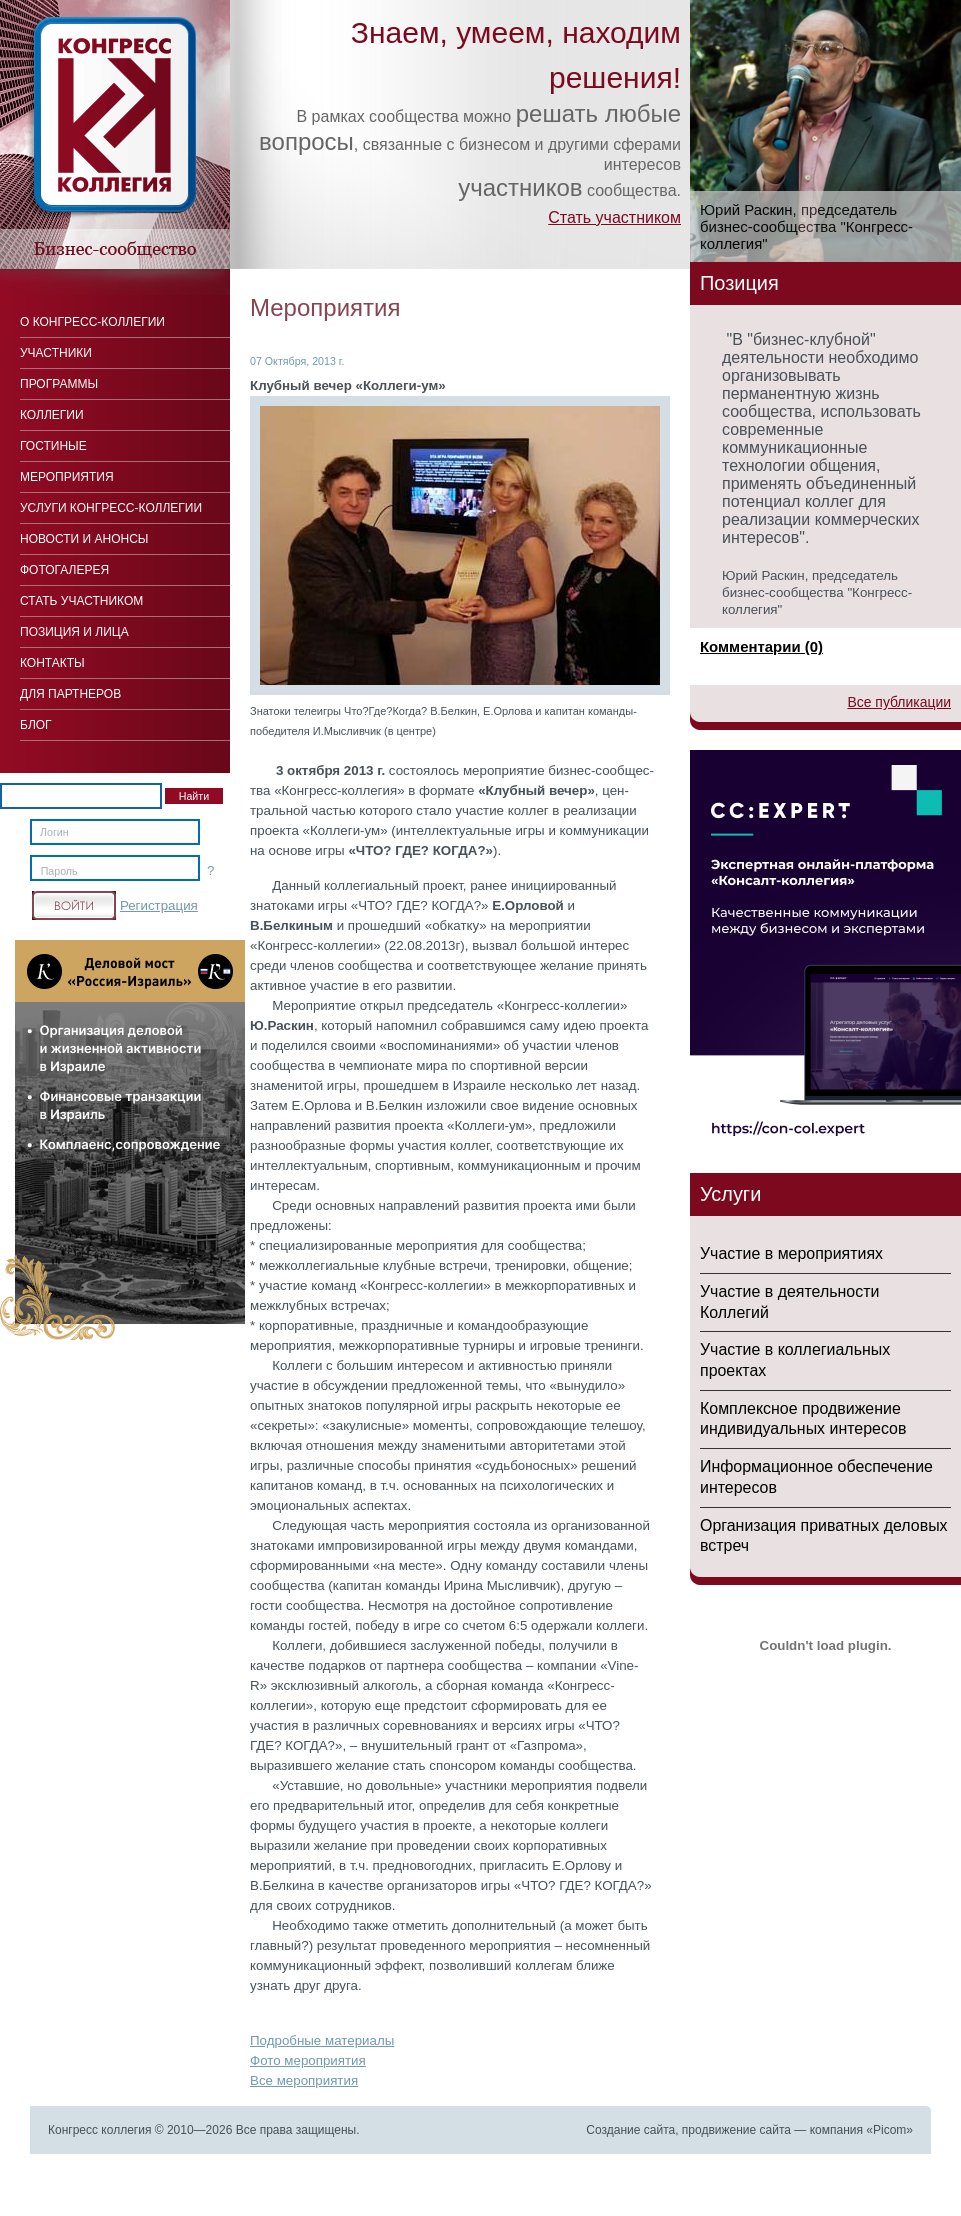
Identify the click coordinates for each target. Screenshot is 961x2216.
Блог (36, 725)
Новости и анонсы (84, 539)
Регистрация (159, 905)
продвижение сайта (736, 2130)
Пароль (59, 871)
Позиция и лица (74, 632)
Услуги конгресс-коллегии (111, 508)
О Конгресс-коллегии (92, 322)
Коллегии (52, 415)
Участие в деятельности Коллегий (789, 1302)
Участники (56, 353)
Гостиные (53, 446)
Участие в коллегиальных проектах (795, 1360)
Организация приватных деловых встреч (824, 1536)
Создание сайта (630, 2130)
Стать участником (614, 217)
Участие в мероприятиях (791, 1253)
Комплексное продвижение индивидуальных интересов (803, 1419)
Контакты (52, 663)
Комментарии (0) (761, 646)
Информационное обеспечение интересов (816, 1477)
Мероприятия (67, 477)
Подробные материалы (322, 2040)
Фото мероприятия (308, 2060)
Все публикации (899, 702)
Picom (889, 2130)
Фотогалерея (64, 570)
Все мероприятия (304, 2080)
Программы (59, 384)
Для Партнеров (70, 694)
